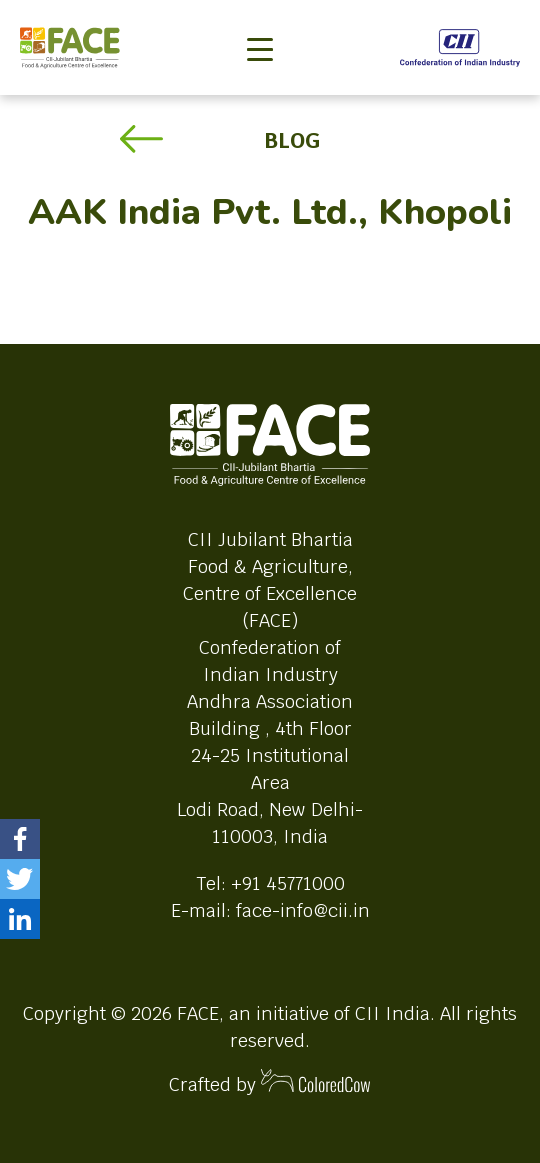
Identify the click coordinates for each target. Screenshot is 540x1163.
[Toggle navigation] (260, 16)
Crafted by (270, 1082)
